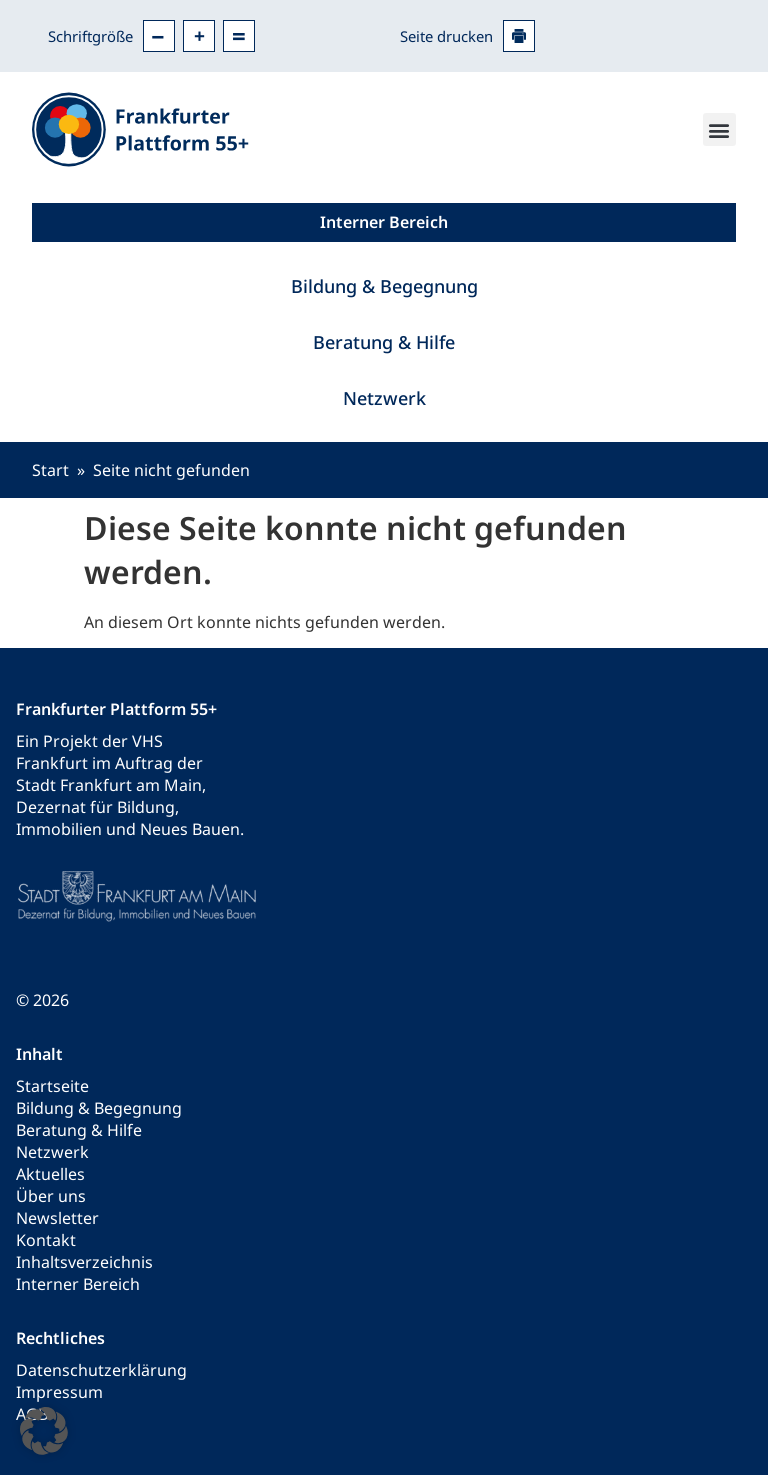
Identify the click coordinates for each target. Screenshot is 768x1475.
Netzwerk (384, 398)
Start (50, 470)
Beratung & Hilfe (384, 342)
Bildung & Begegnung (384, 286)
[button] (719, 129)
